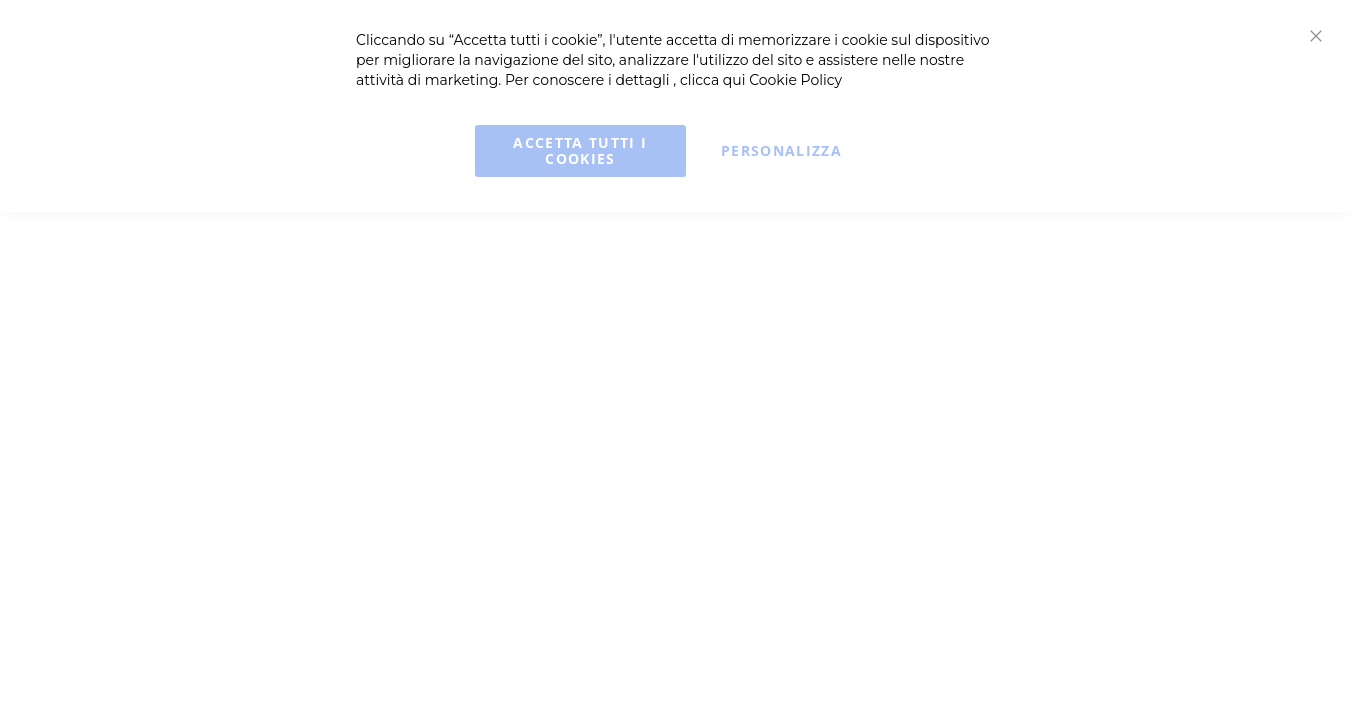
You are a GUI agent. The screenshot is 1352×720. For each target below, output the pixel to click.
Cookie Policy (795, 80)
